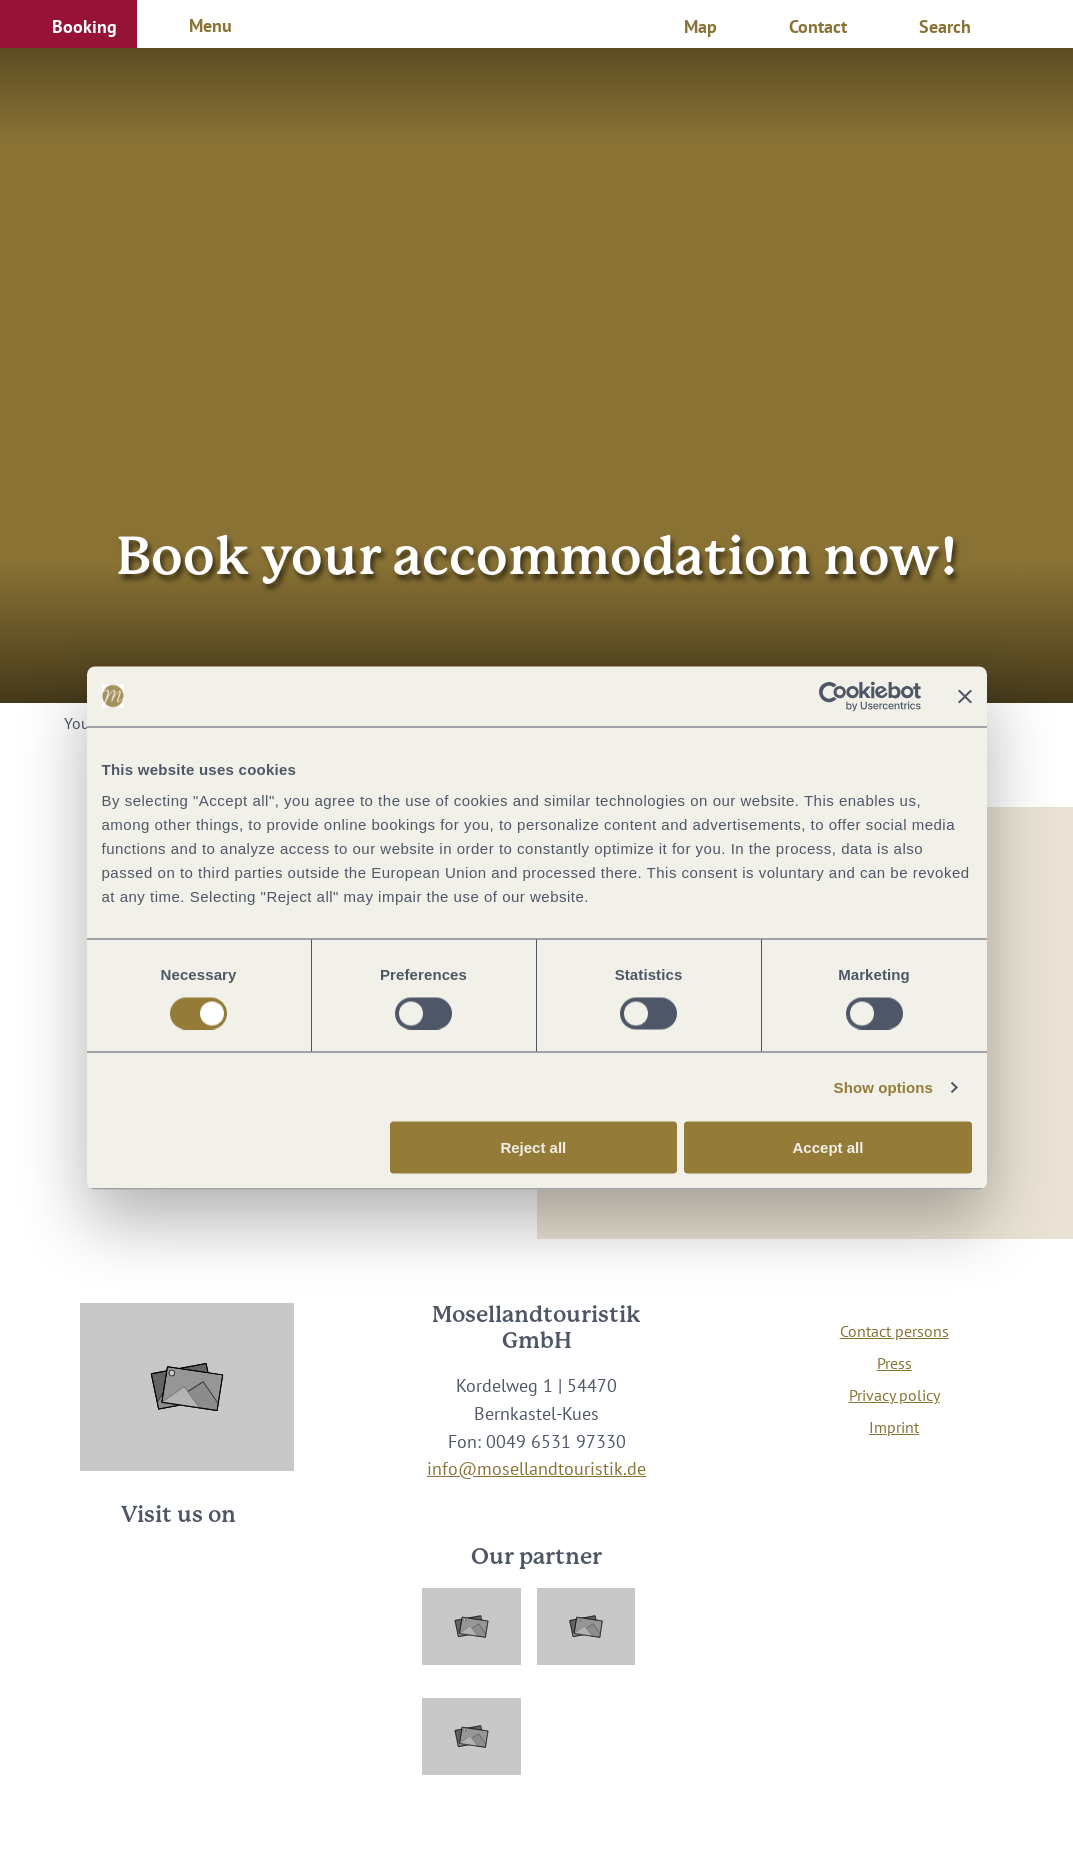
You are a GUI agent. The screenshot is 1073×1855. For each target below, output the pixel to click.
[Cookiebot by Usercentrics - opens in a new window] (833, 696)
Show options (884, 1086)
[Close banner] (965, 696)
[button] (68, 24)
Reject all (533, 1147)
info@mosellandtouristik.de (536, 1468)
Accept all (828, 1147)
